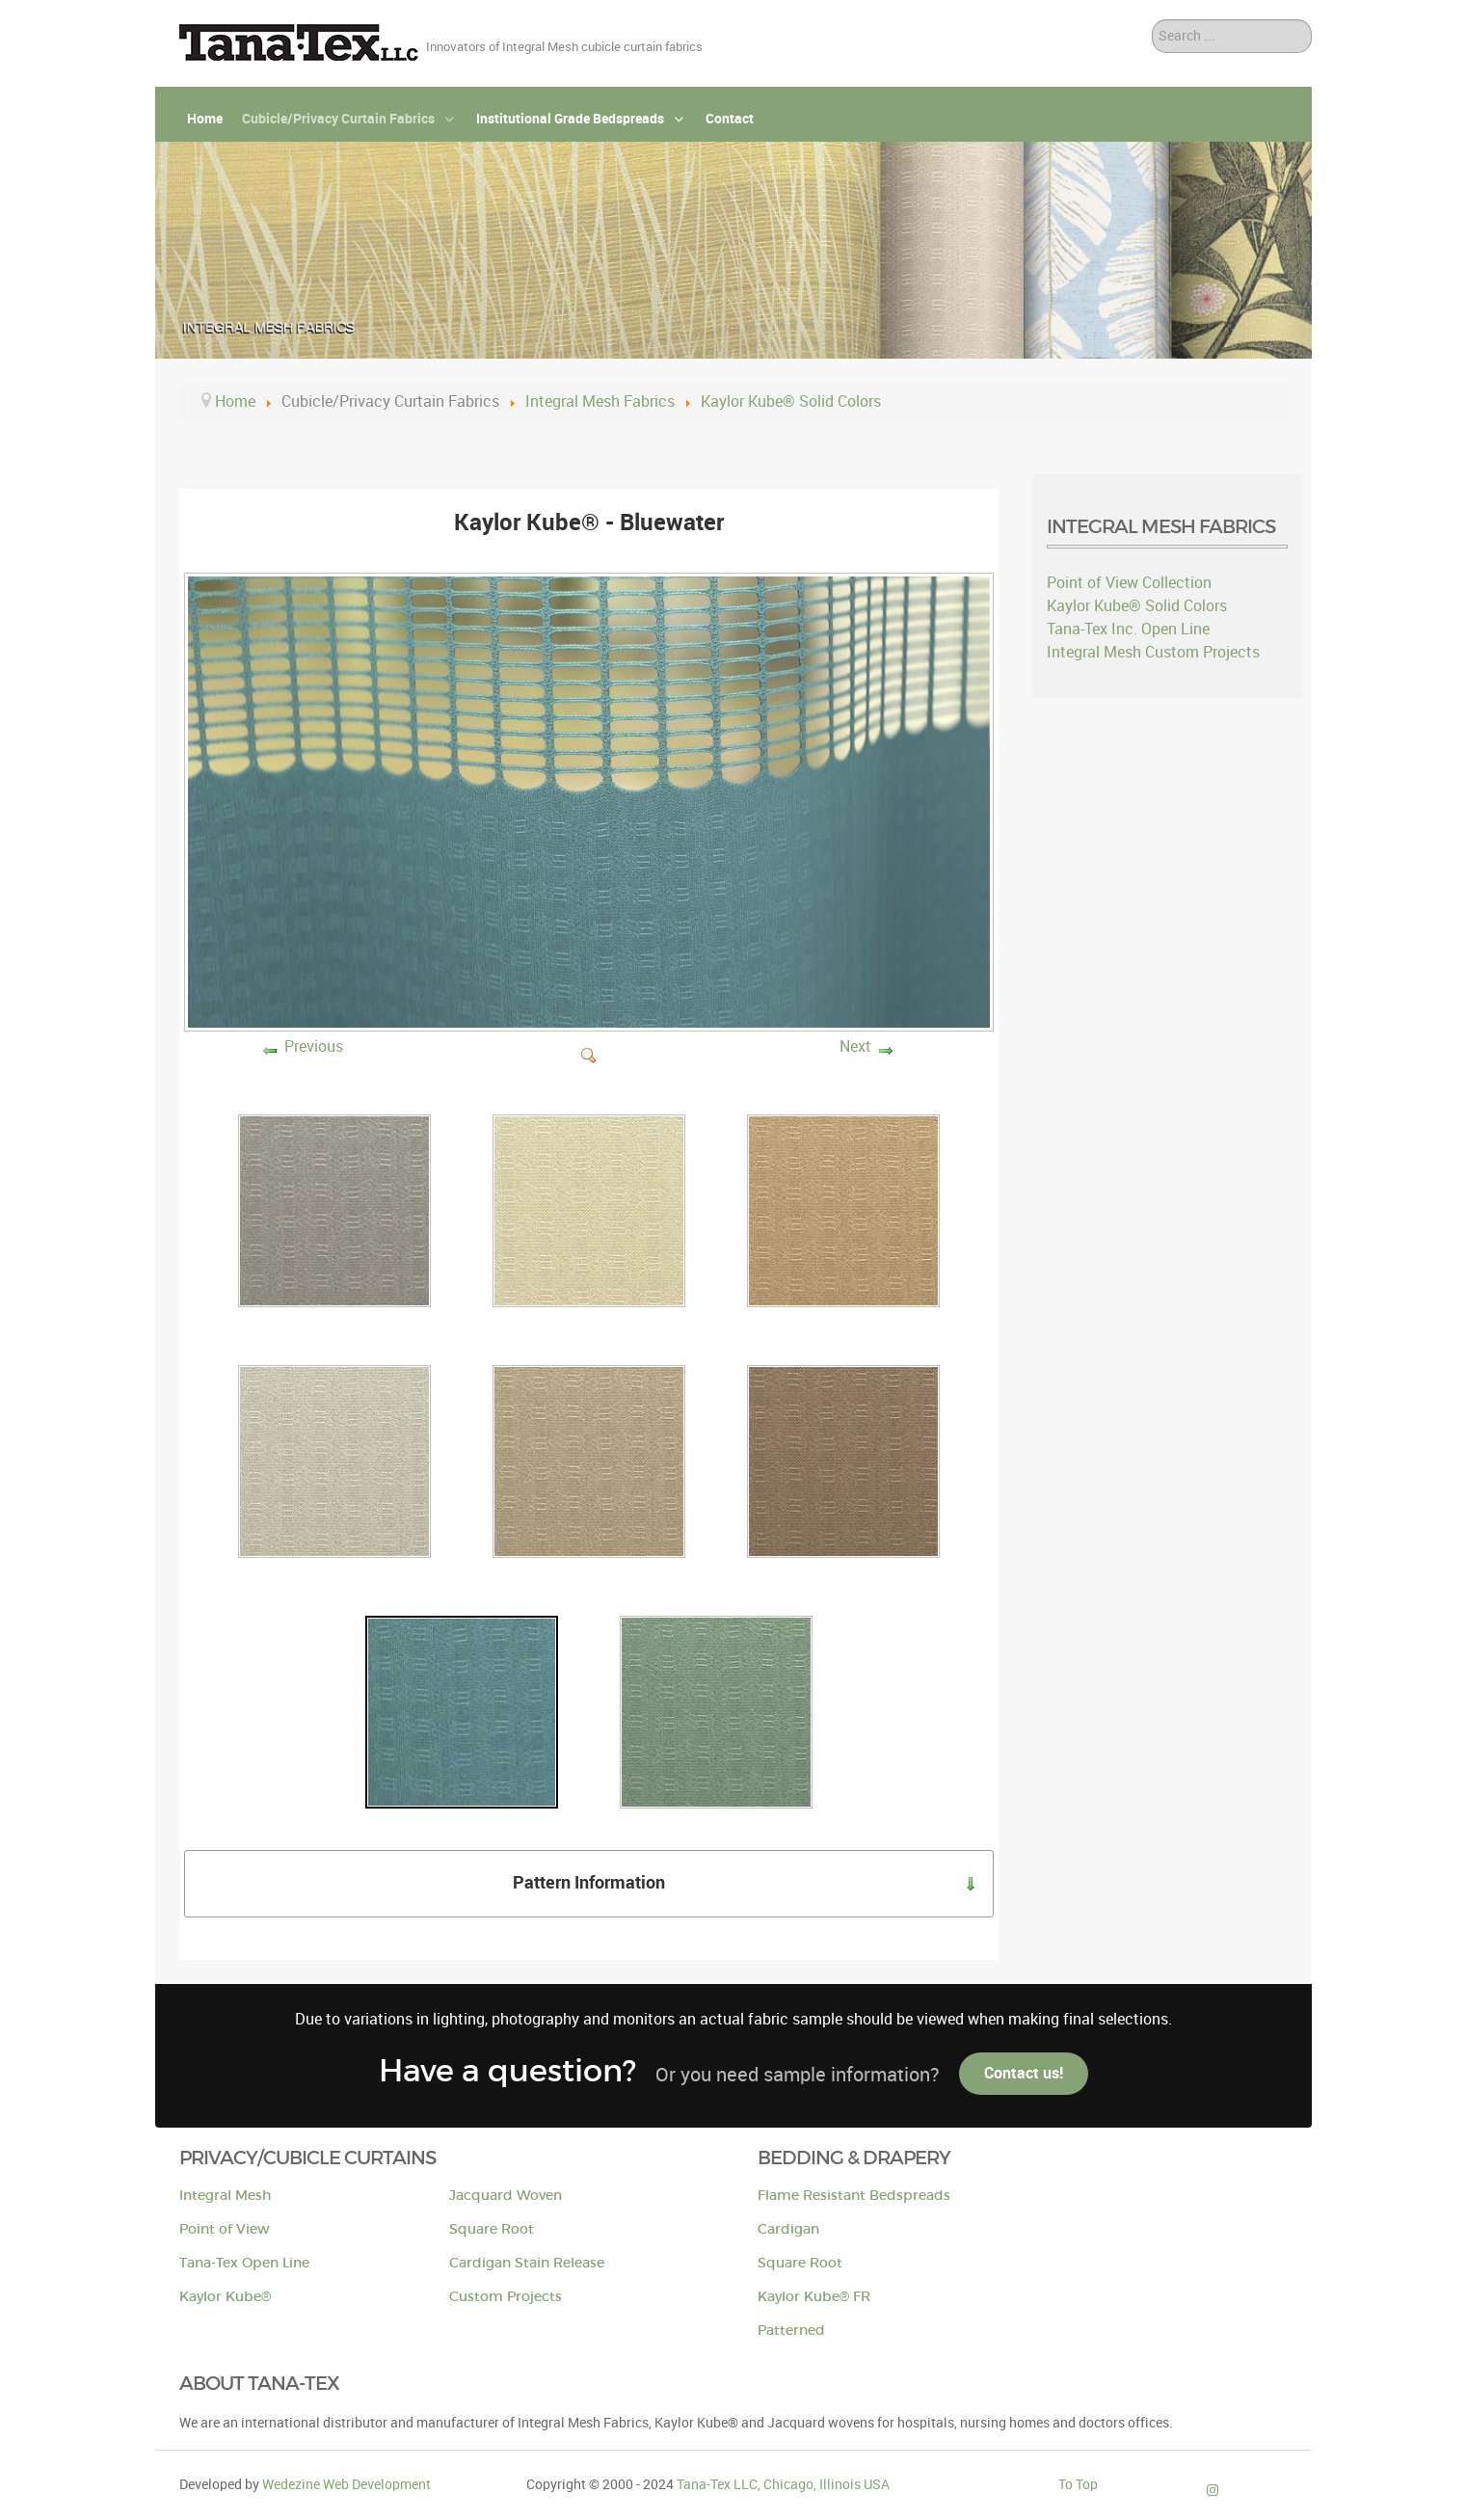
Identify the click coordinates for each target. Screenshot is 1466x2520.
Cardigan (788, 2229)
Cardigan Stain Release (526, 2263)
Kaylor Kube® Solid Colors (1137, 606)
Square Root (491, 2229)
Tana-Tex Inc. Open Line (1128, 629)
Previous (313, 1046)
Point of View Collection (1129, 583)
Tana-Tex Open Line (244, 2263)
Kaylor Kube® (225, 2297)
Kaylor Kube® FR (814, 2297)
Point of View (224, 2229)
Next (855, 1046)
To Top (1078, 2484)
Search (1152, 19)
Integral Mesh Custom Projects (1153, 652)
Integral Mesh (225, 2195)
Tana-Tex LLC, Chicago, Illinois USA (783, 2484)
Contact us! (1023, 2073)
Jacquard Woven (505, 2195)
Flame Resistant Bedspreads (854, 2195)
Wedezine (346, 2484)
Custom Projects (505, 2297)
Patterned (791, 2330)
